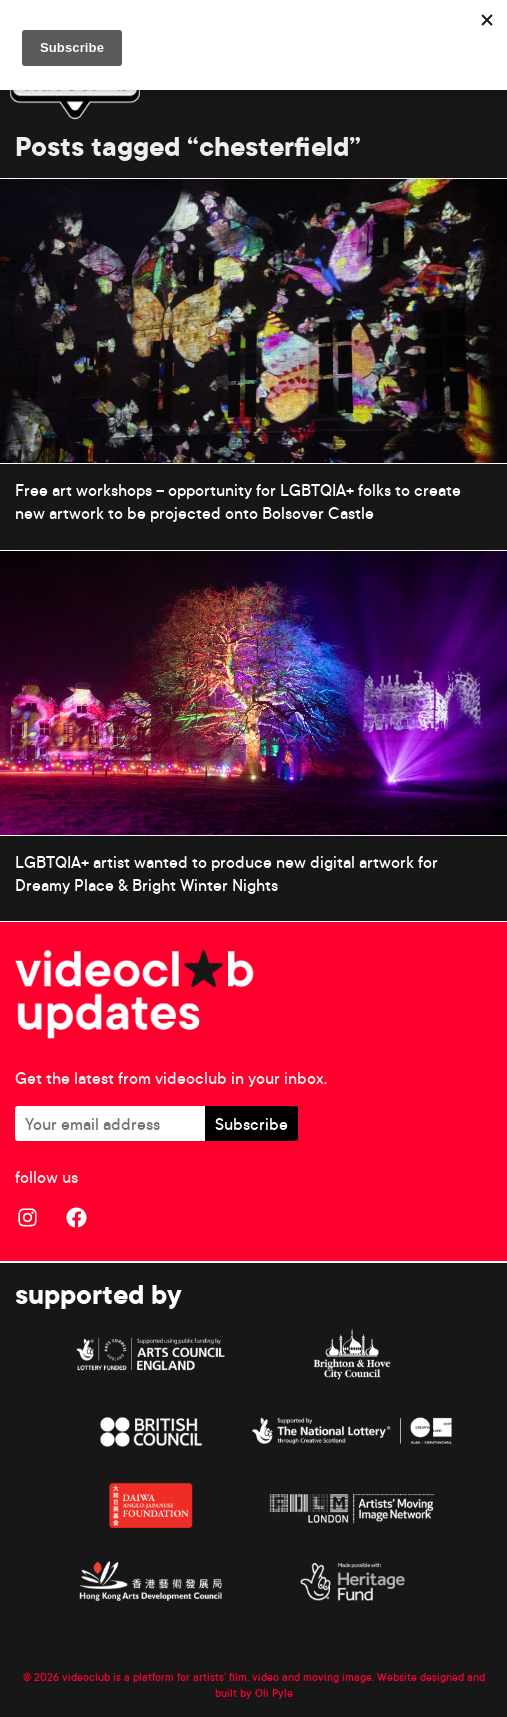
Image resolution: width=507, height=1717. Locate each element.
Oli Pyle (274, 1693)
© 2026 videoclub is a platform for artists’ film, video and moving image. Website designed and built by (254, 1685)
